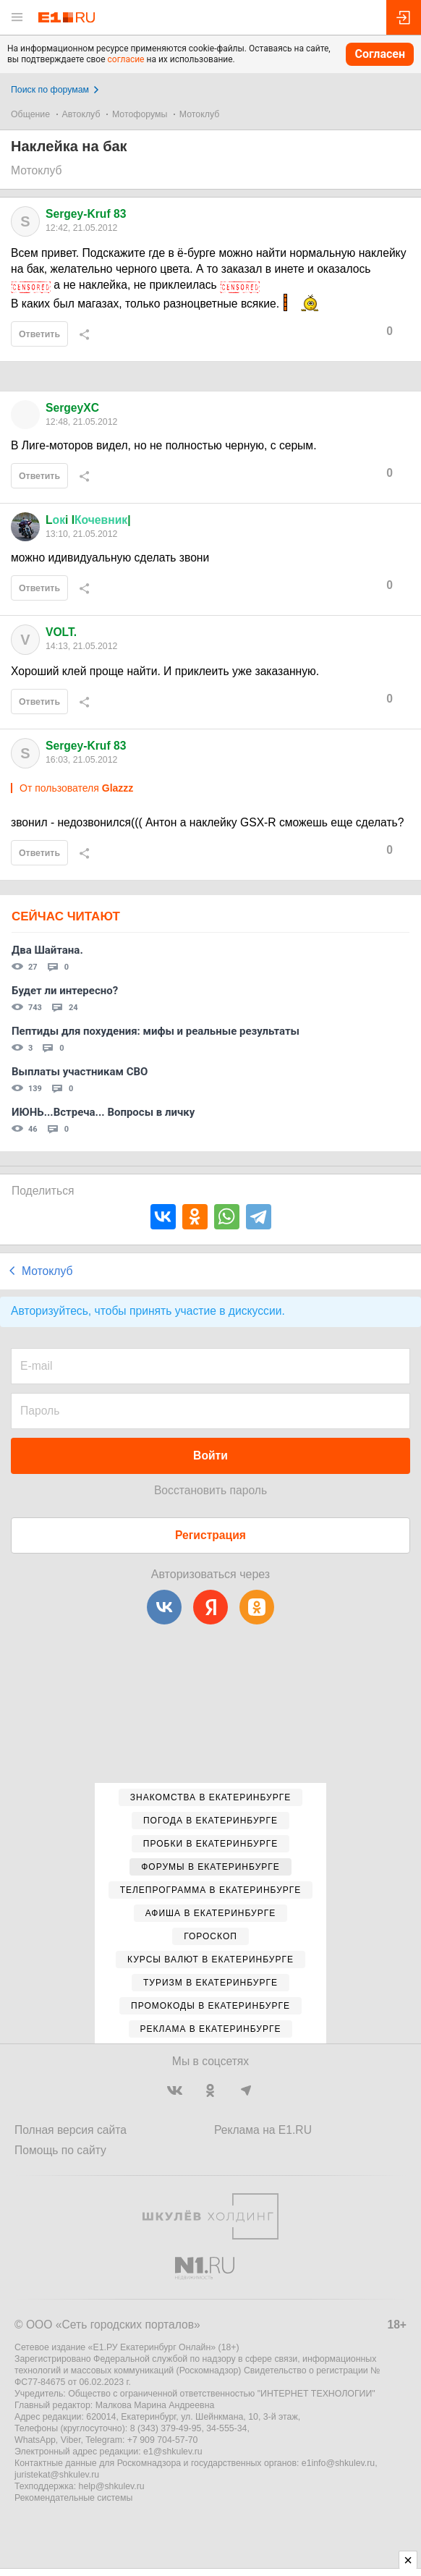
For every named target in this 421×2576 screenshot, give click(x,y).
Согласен (379, 54)
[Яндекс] (210, 1607)
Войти (210, 1455)
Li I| (88, 520)
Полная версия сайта (70, 2130)
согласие (126, 59)
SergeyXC (72, 408)
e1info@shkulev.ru (338, 2463)
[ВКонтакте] (164, 1607)
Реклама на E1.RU (263, 2130)
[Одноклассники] (256, 1607)
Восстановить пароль (210, 1490)
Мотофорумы (139, 114)
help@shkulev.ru (112, 2486)
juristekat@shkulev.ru (56, 2475)
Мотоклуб (199, 114)
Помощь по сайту (60, 2150)
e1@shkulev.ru (173, 2451)
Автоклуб (81, 114)
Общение (30, 114)
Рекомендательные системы (73, 2498)
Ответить (39, 334)
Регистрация (210, 1535)
